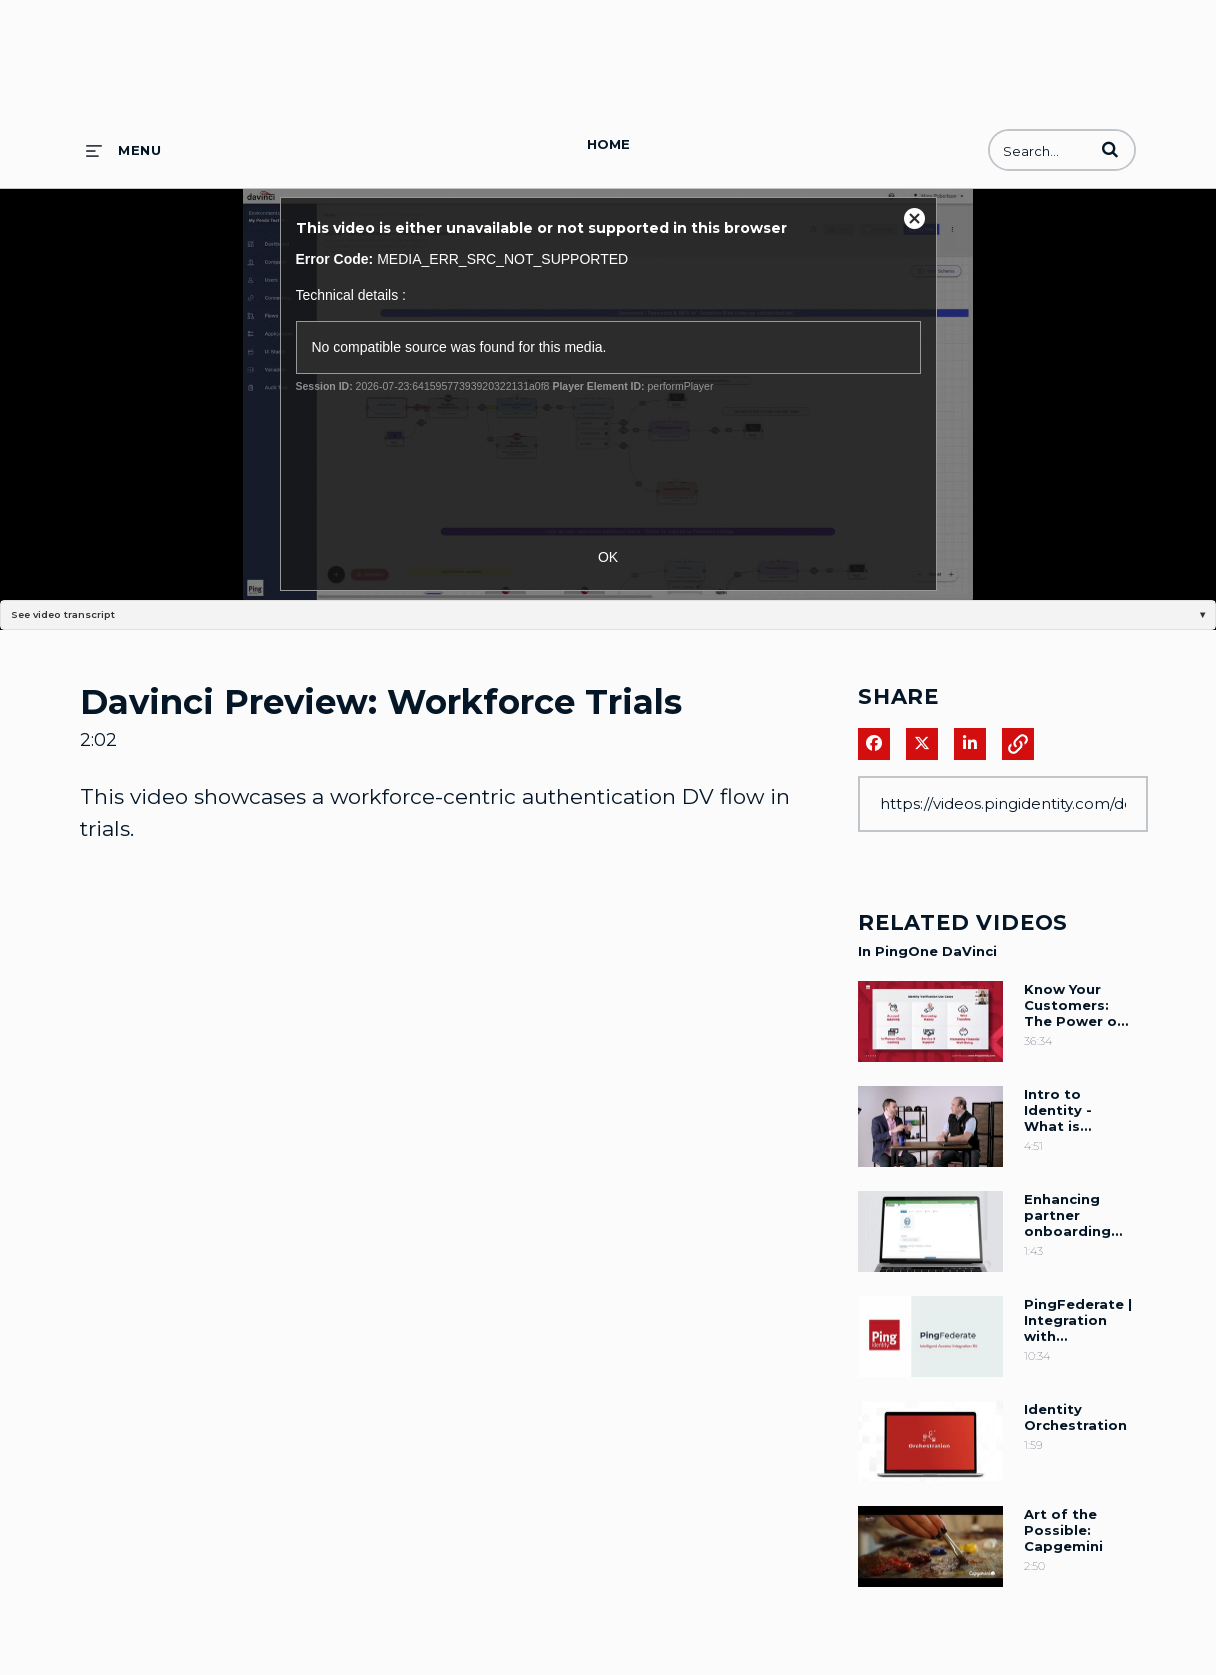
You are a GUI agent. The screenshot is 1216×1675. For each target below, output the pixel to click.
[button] (1110, 149)
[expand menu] (123, 150)
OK (608, 557)
